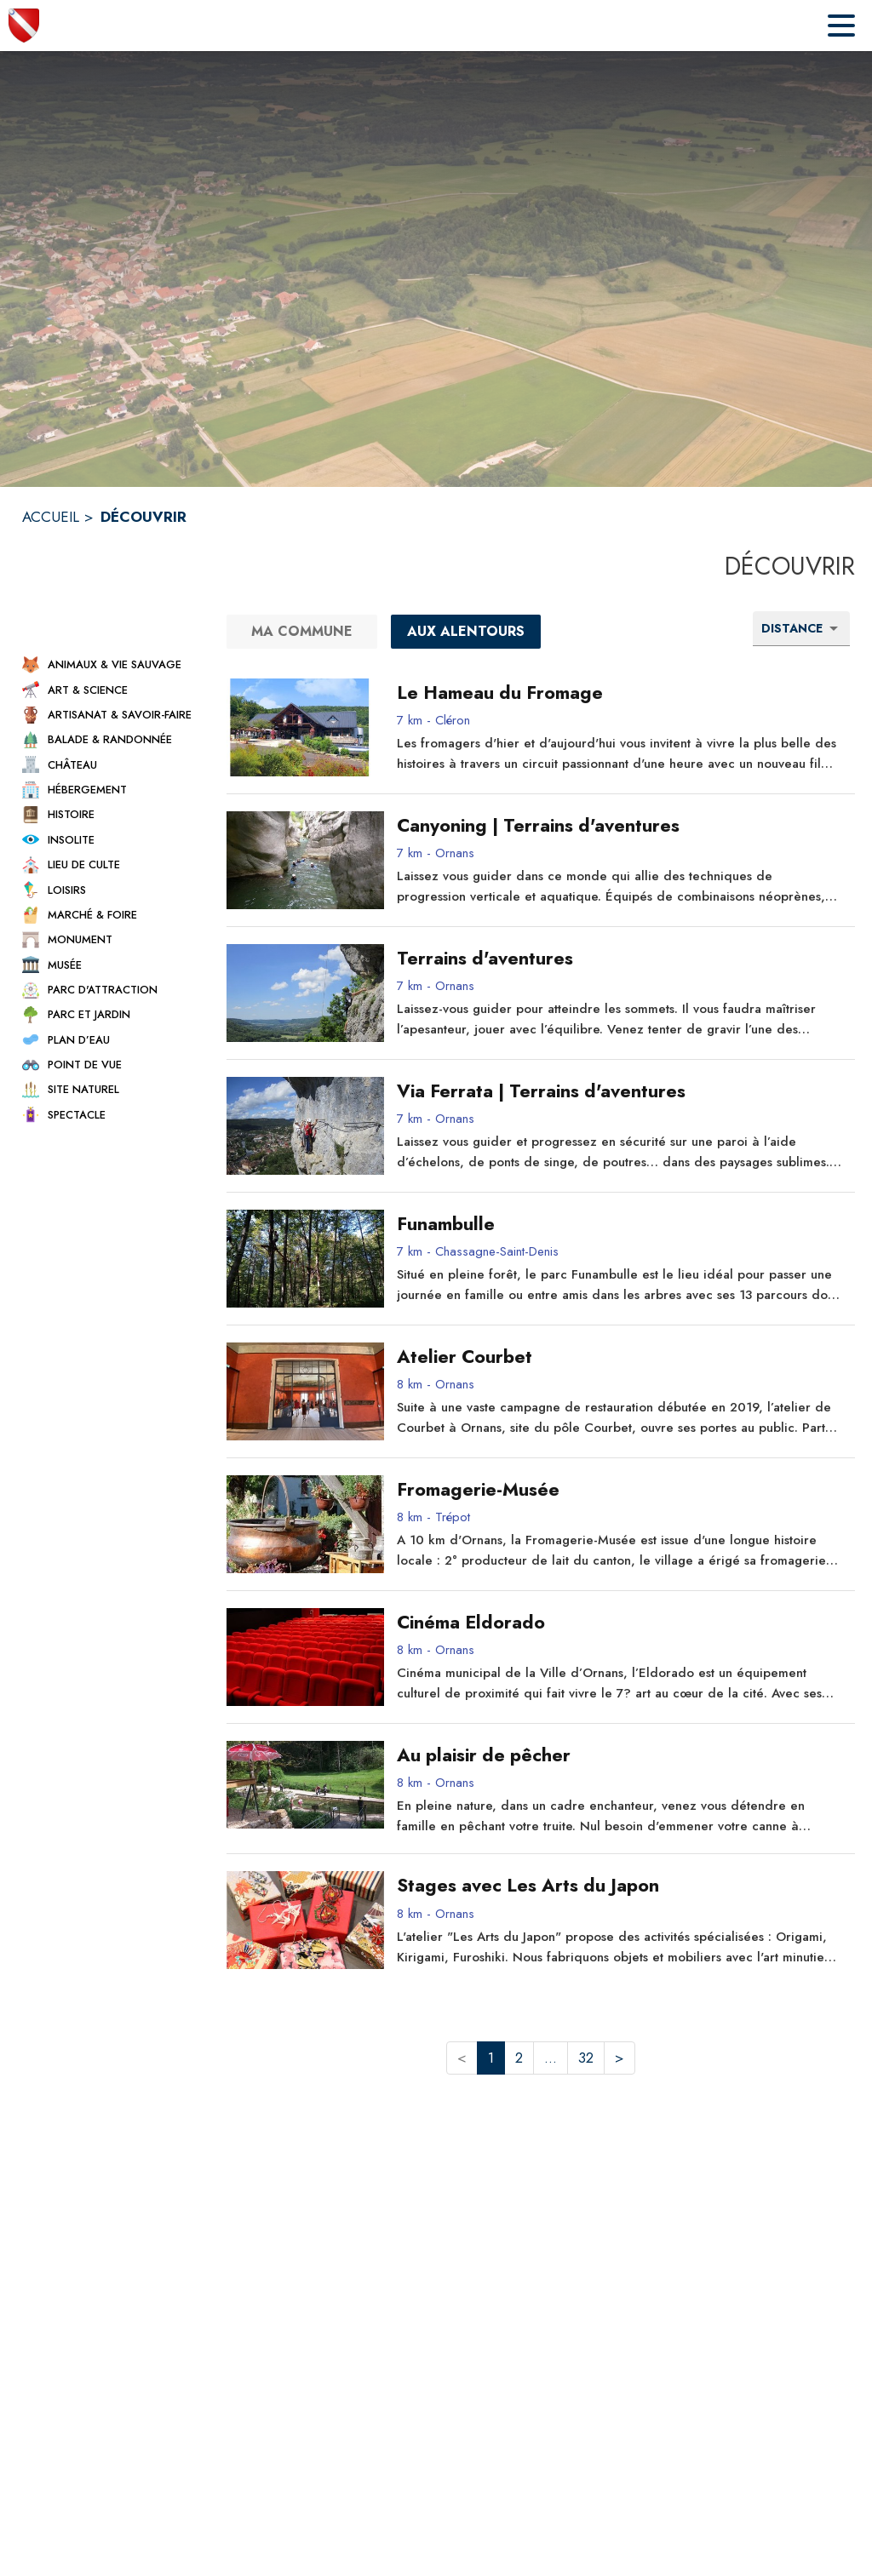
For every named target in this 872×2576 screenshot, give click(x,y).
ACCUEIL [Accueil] (50, 517)
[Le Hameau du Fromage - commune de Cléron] (620, 692)
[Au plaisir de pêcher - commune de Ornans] (620, 1755)
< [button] (462, 2057)
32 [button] (586, 2057)
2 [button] (519, 2057)
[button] (109, 664)
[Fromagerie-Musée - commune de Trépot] (620, 1489)
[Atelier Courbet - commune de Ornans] (620, 1356)
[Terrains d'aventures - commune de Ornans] (620, 958)
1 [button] (491, 2057)
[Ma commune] (302, 632)
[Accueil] (24, 26)
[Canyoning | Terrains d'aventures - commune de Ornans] (620, 825)
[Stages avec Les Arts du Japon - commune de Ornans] (620, 1885)
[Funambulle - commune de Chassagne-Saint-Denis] (620, 1224)
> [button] (619, 2057)
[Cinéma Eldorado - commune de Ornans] (620, 1622)
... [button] (550, 2057)
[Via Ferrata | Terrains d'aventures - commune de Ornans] (620, 1091)
